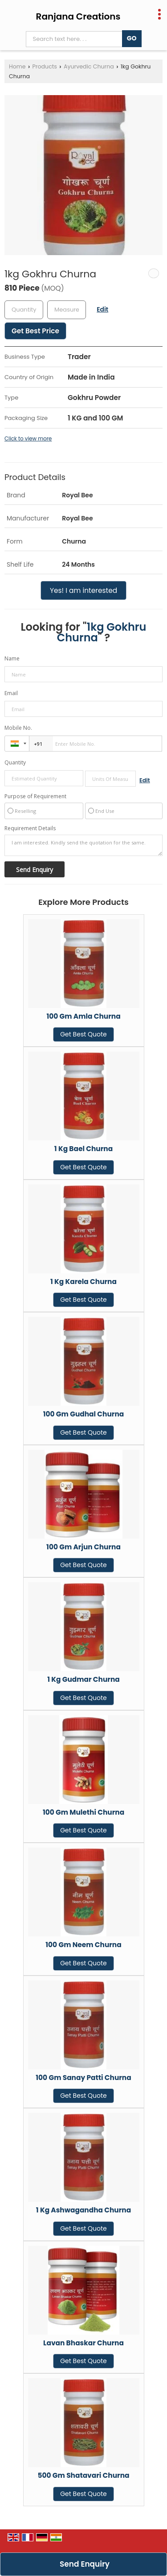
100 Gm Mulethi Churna (83, 1812)
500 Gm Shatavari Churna (84, 2475)
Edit (102, 309)
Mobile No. (18, 728)
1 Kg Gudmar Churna (83, 1679)
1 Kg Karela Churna (83, 1281)
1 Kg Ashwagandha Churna (83, 2210)
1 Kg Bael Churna (83, 1148)
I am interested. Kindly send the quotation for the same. (83, 845)
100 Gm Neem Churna (83, 1944)
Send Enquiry (85, 2564)
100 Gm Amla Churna (83, 1016)
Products (45, 66)
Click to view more (28, 438)
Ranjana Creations (78, 16)
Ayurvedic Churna (89, 66)
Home (17, 66)
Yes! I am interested (83, 590)
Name (12, 658)
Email (11, 693)
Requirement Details (30, 828)
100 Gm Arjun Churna (83, 1547)
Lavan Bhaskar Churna (83, 2343)
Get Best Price (35, 331)
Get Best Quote (83, 1034)
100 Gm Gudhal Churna (83, 1414)
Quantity (15, 762)
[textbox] (66, 309)
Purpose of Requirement (35, 796)
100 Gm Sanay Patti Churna (83, 2077)
